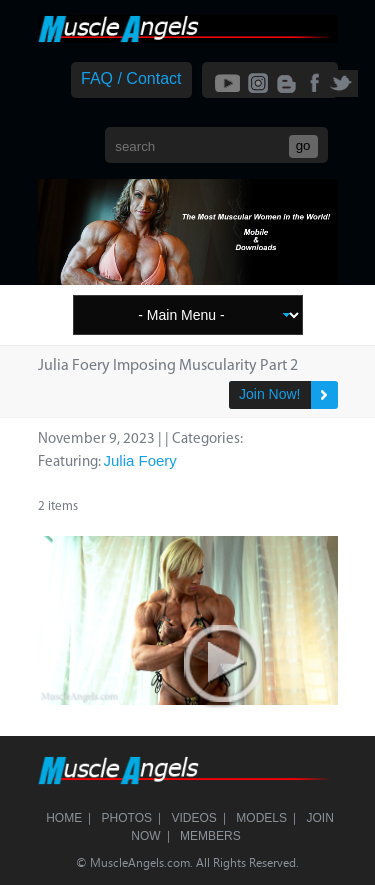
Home (64, 818)
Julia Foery (140, 460)
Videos (194, 818)
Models (261, 818)
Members (210, 836)
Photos (127, 818)
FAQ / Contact (131, 78)
